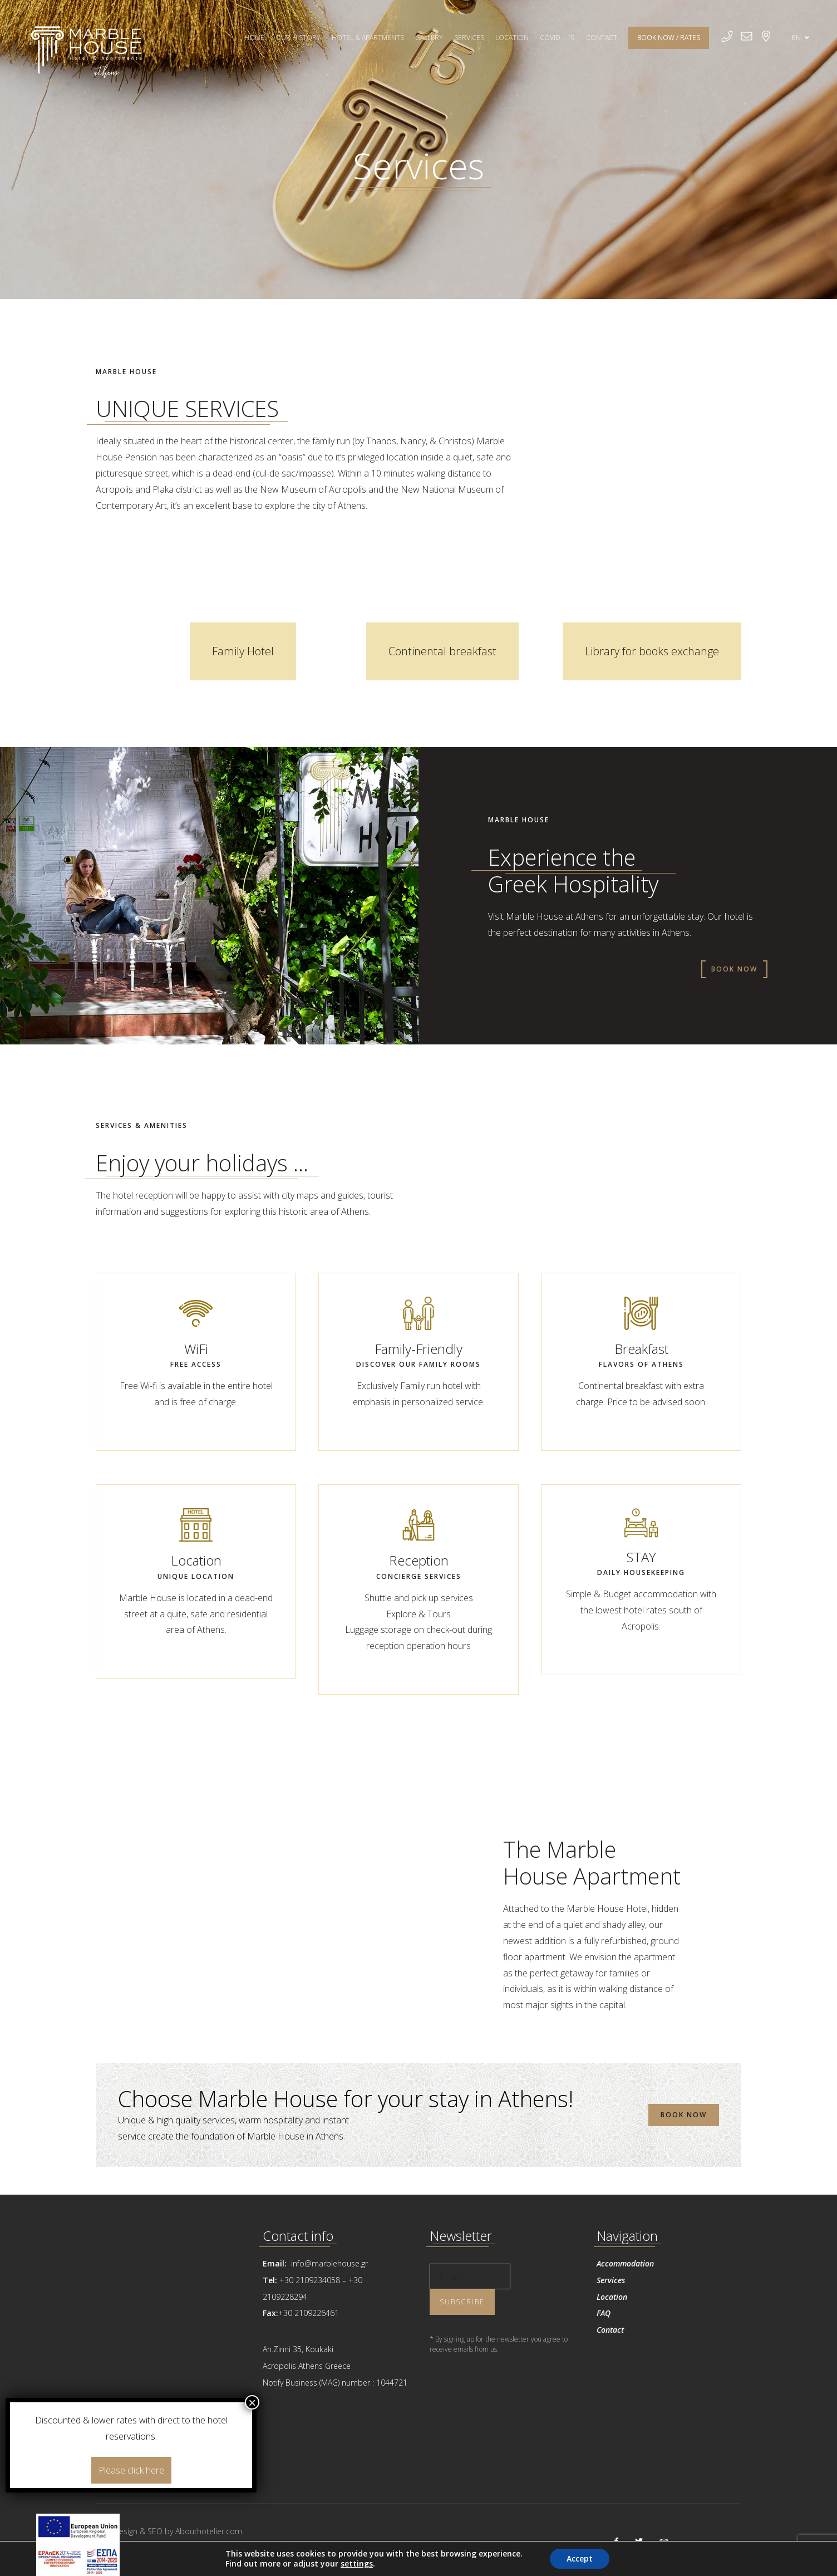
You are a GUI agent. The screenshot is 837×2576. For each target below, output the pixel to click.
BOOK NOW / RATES (668, 37)
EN (800, 37)
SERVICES (469, 37)
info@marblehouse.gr (328, 2263)
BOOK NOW (734, 969)
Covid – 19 (557, 37)
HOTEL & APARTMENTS (368, 37)
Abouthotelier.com (208, 2531)
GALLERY (429, 37)
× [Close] (252, 2402)
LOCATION (512, 37)
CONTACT (601, 37)
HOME (254, 37)
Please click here (131, 2470)
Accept (580, 2558)
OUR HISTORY (298, 37)
